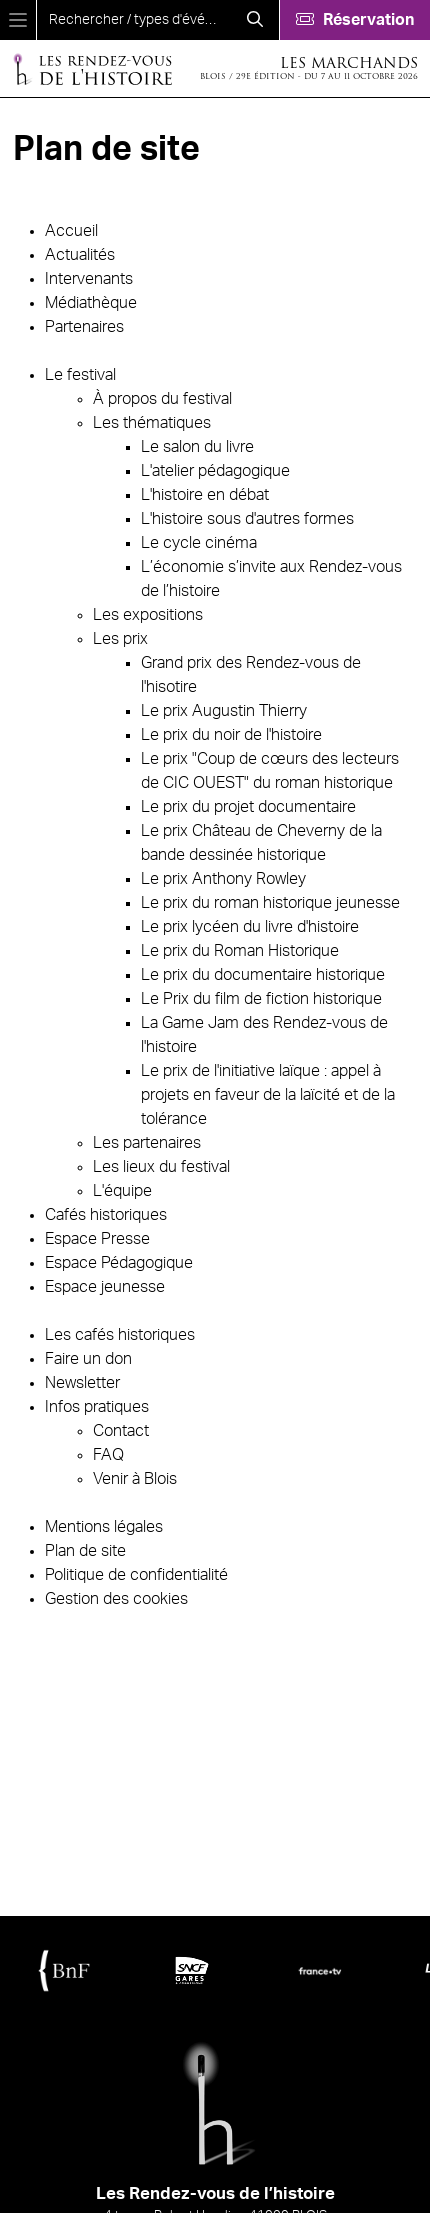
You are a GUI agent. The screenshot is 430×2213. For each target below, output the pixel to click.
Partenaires (84, 327)
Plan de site (85, 1551)
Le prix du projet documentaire (248, 807)
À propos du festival (162, 399)
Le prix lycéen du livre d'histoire (250, 927)
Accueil (71, 231)
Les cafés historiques (120, 1335)
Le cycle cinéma (199, 543)
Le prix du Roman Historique (240, 951)
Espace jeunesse (105, 1287)
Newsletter (82, 1383)
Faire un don (88, 1359)
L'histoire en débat (205, 495)
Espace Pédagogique (119, 1263)
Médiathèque (91, 303)
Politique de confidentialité (136, 1575)
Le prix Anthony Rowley (223, 879)
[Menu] (18, 20)
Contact (121, 1431)
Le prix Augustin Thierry (224, 711)
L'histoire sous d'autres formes (247, 519)
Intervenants (89, 279)
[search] (134, 20)
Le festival (80, 375)
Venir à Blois (135, 1479)
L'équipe (122, 1191)
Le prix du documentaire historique (263, 975)
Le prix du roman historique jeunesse (270, 903)
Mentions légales (104, 1527)
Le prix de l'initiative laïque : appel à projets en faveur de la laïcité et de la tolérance (268, 1095)
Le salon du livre (197, 447)
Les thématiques (152, 423)
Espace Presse (97, 1239)
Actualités (80, 255)
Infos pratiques (97, 1407)
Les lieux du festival (161, 1167)
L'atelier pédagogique (215, 471)
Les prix (120, 639)
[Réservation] (354, 20)
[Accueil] (92, 68)
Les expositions (148, 615)
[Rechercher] (255, 20)
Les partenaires (147, 1143)
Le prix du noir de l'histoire (231, 735)
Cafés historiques (106, 1215)
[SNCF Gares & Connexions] (192, 1970)
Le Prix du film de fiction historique (261, 999)
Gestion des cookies (116, 1599)
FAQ (108, 1455)
